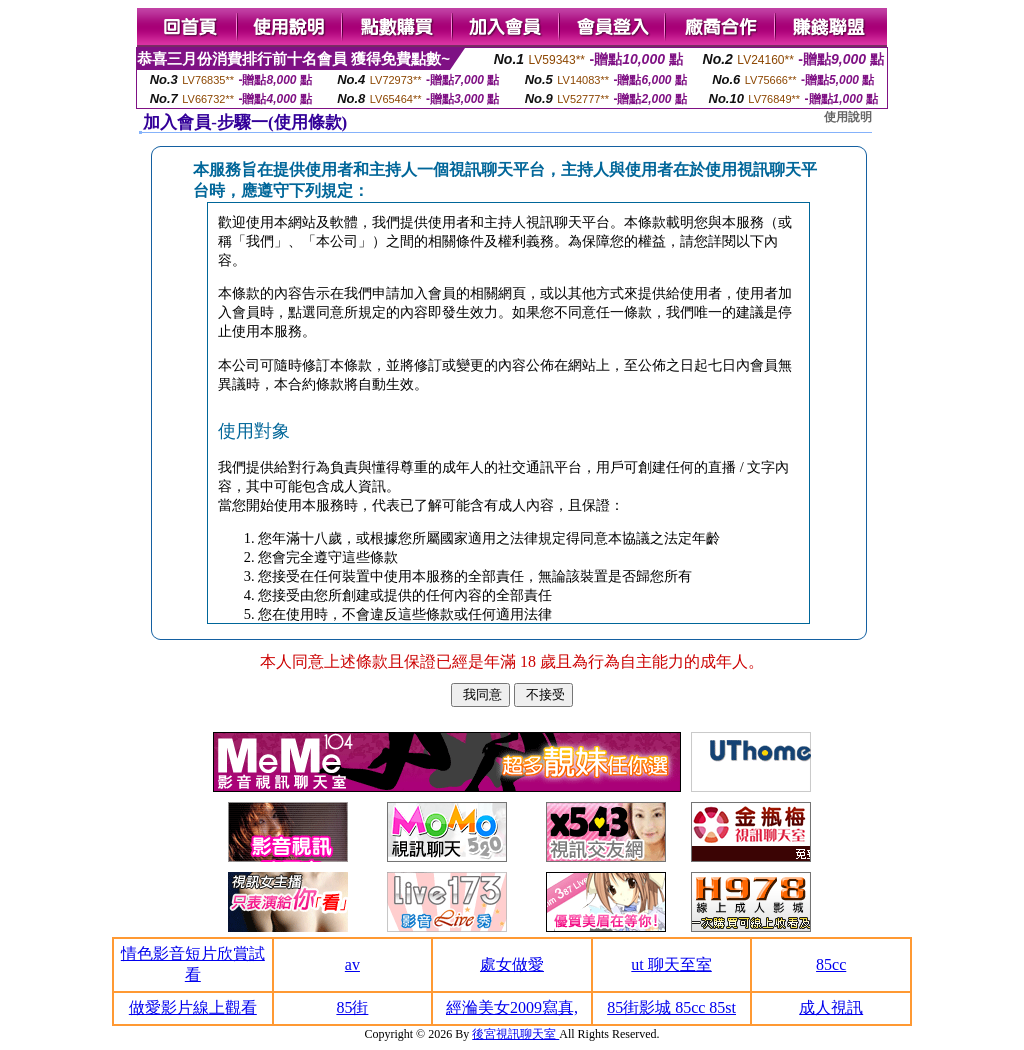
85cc (831, 964)
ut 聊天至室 (671, 964)
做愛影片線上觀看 (193, 1007)
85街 (352, 1007)
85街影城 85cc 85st (671, 1007)
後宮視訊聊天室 (515, 1034)
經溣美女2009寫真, (512, 1007)
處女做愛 (512, 964)
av (352, 964)
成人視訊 (831, 1007)
